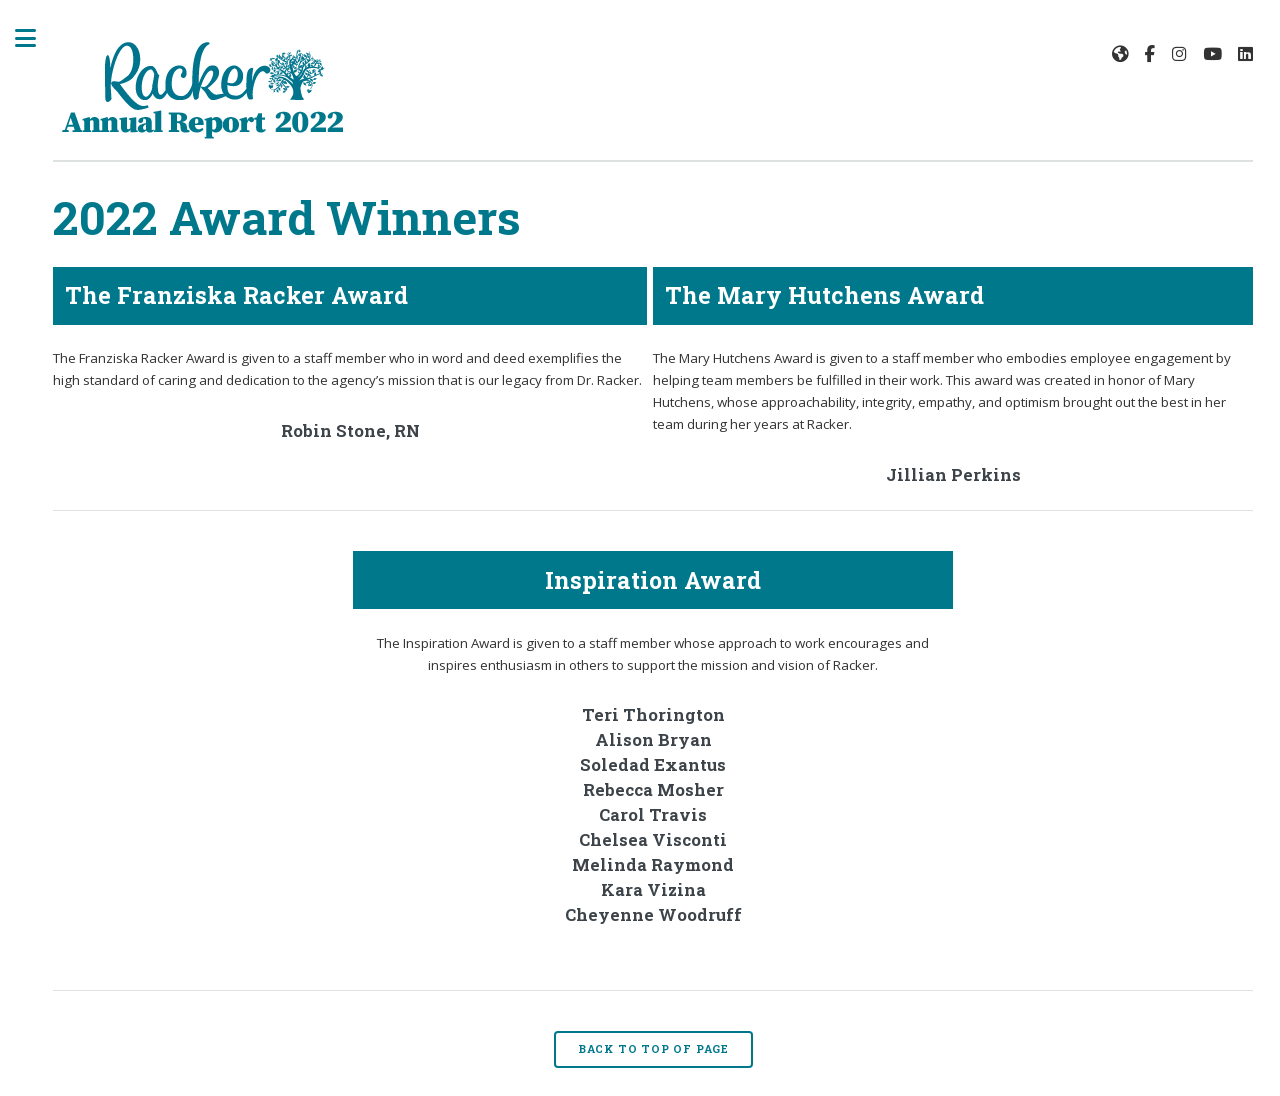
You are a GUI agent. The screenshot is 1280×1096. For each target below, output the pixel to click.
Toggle (36, 37)
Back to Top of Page (653, 1049)
